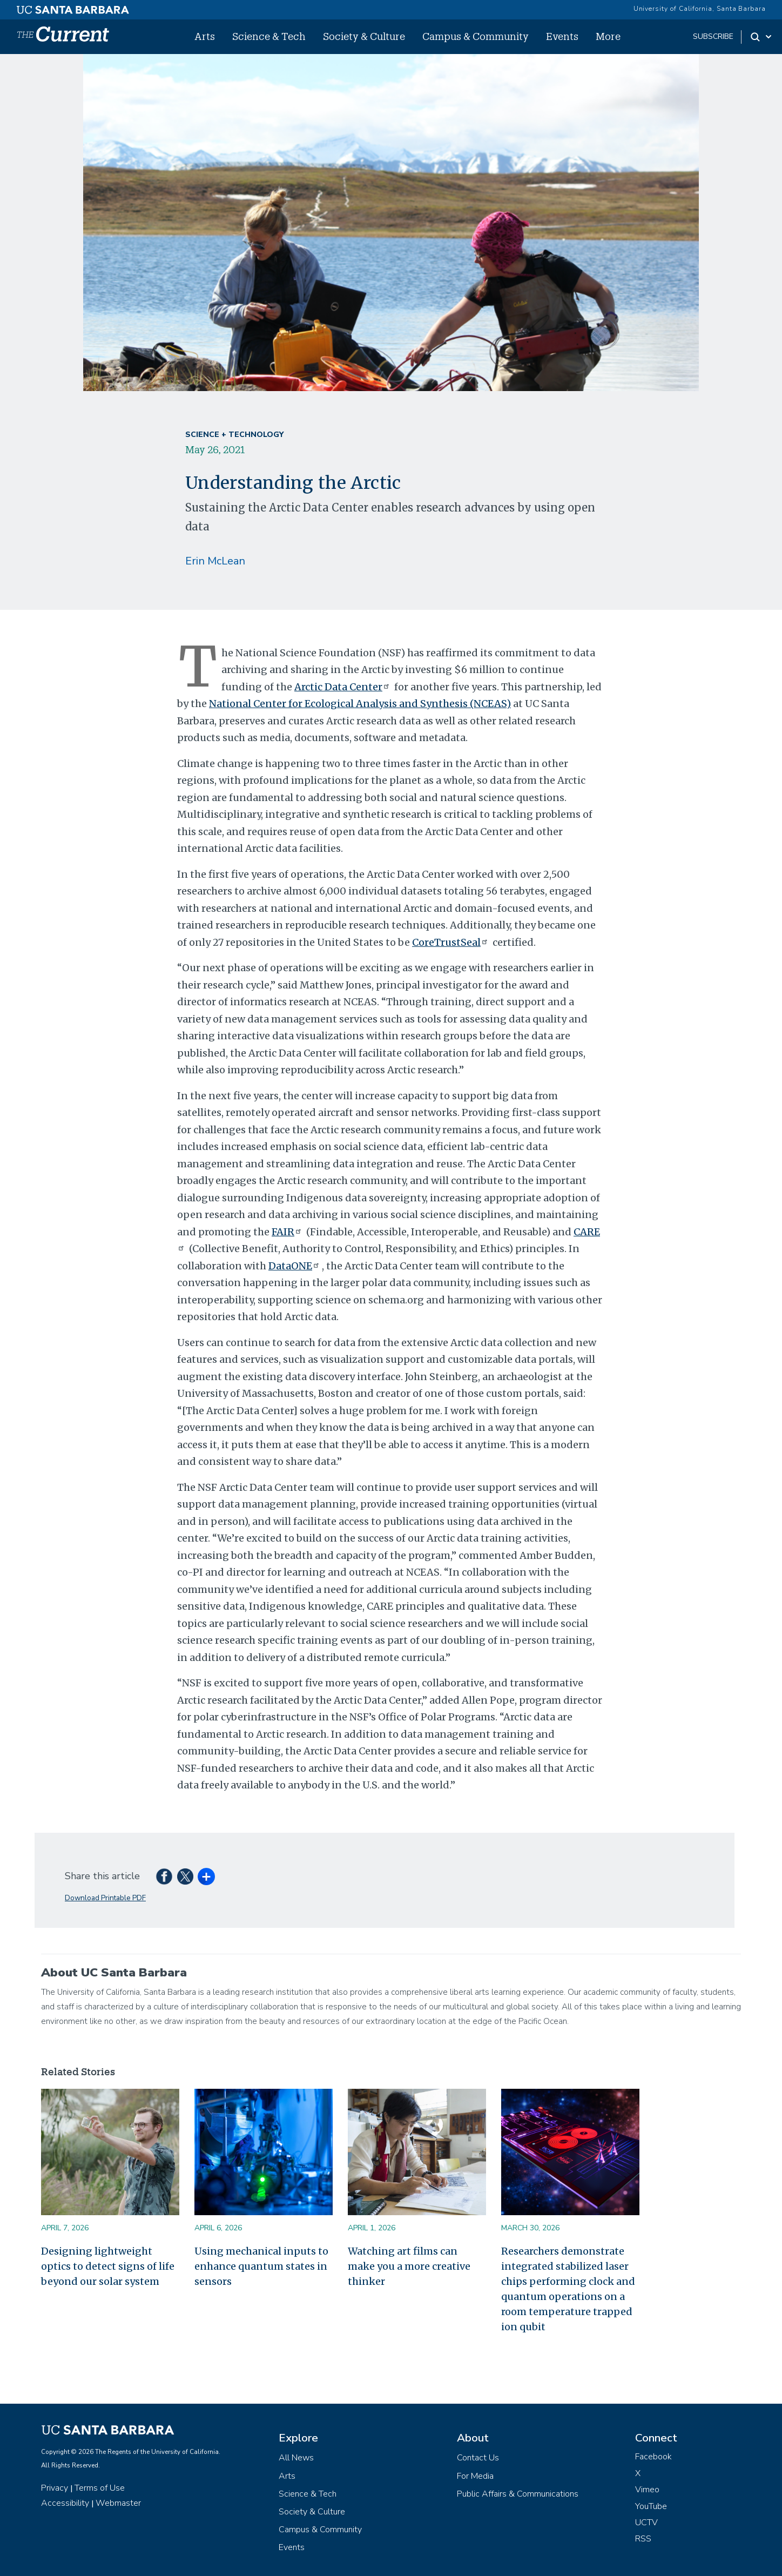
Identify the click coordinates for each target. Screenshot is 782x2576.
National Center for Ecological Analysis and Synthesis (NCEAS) (360, 703)
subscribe (713, 36)
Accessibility (65, 2503)
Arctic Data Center (343, 687)
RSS (643, 2539)
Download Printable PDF (105, 1898)
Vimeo (647, 2490)
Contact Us (478, 2458)
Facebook (653, 2457)
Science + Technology (234, 434)
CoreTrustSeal (451, 942)
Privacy (54, 2488)
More (608, 36)
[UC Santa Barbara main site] (73, 7)
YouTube (651, 2506)
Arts (204, 36)
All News (296, 2458)
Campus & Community (475, 36)
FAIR (288, 1232)
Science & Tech (269, 36)
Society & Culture (364, 36)
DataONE (295, 1266)
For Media (475, 2476)
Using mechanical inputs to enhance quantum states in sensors (261, 2266)
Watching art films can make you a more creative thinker (409, 2266)
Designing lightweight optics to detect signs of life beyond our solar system (107, 2266)
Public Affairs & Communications (517, 2494)
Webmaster (118, 2503)
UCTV (646, 2522)
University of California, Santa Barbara (699, 8)
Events (562, 36)
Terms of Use (100, 2488)
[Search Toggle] (761, 36)
